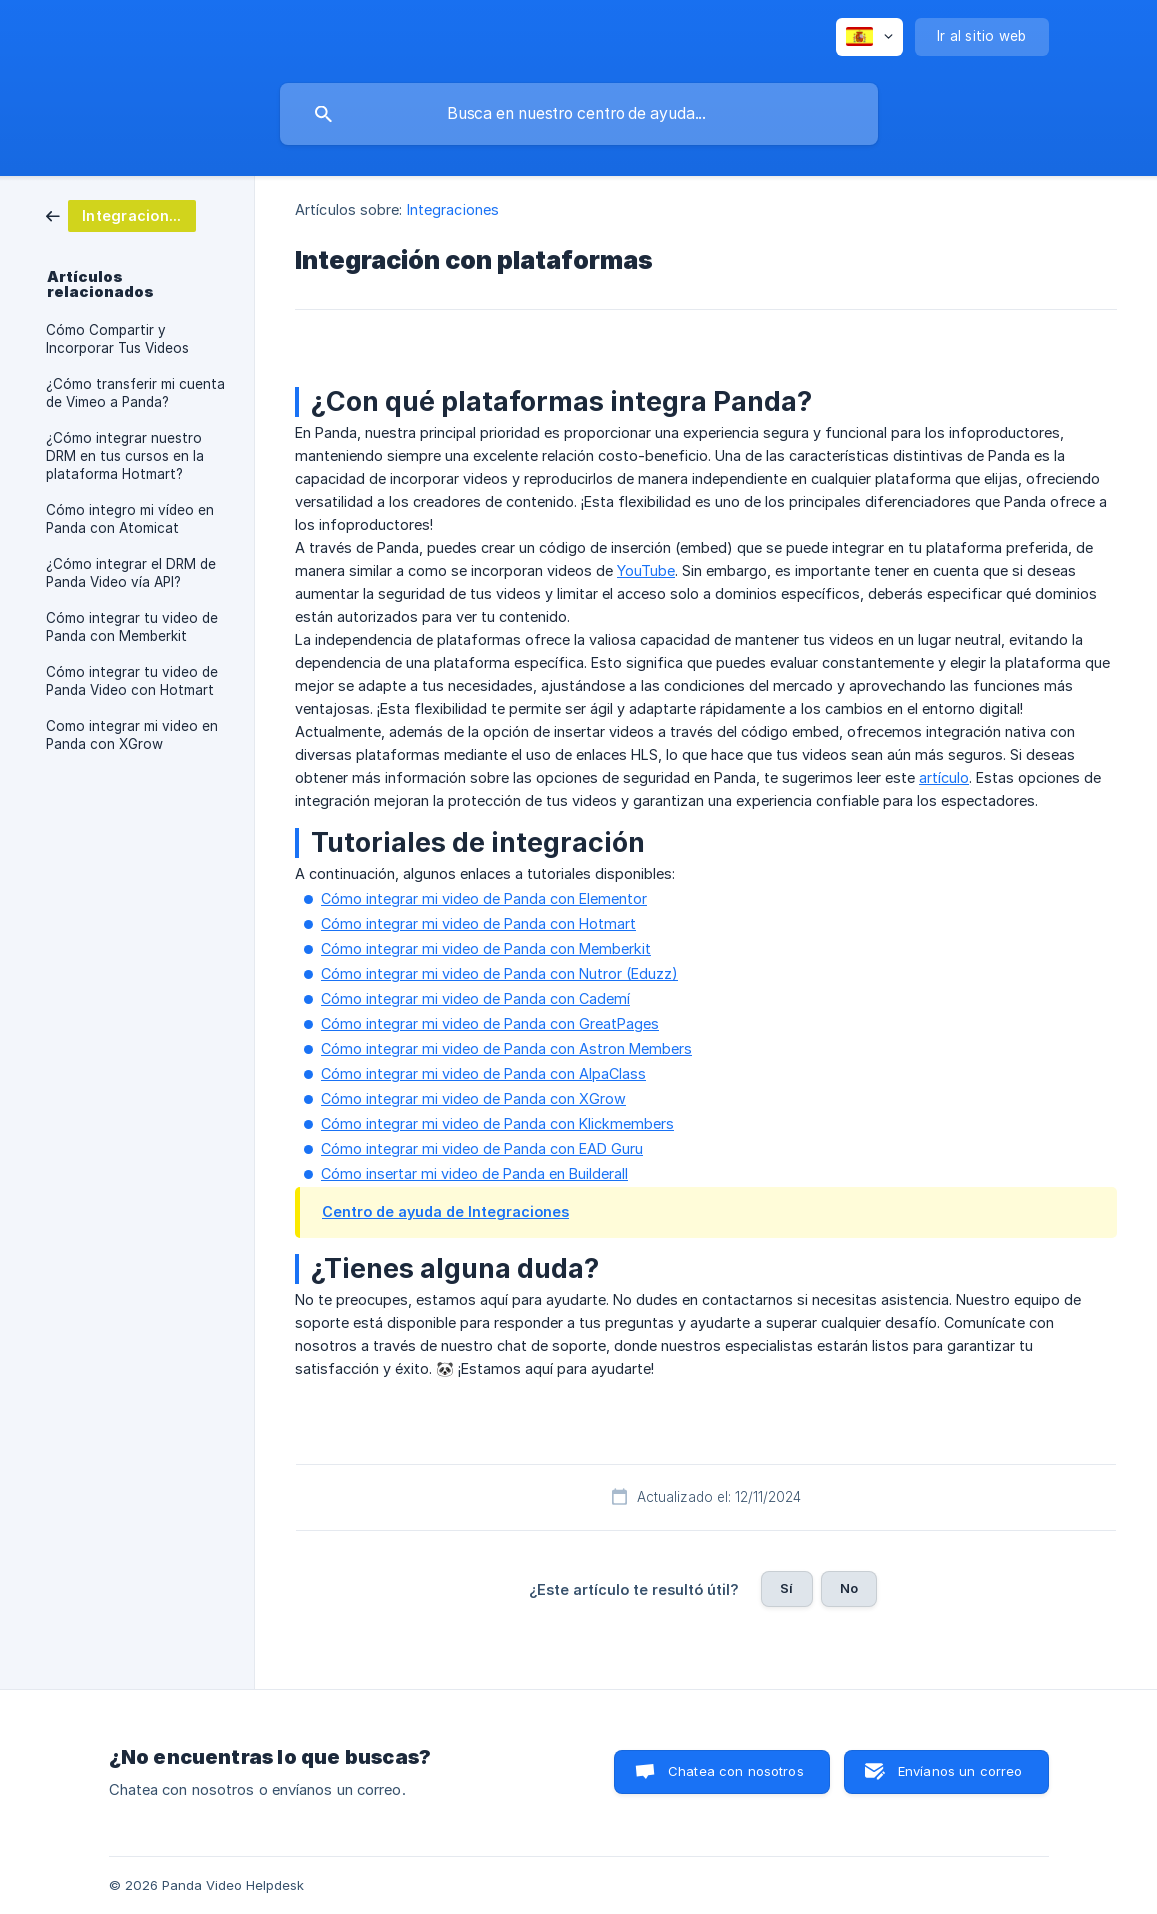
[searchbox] (579, 114)
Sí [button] (786, 1588)
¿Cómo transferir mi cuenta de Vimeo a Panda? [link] (135, 393)
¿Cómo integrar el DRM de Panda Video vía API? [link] (131, 573)
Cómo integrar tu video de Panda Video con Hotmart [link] (132, 681)
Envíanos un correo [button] (960, 1771)
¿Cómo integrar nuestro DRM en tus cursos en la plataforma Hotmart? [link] (125, 456)
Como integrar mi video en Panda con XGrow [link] (132, 735)
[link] (121, 214)
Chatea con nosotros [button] (736, 1771)
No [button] (849, 1588)
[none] (869, 37)
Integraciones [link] (453, 209)
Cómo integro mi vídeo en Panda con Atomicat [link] (130, 519)
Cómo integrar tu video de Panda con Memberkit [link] (132, 627)
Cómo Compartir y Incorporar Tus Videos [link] (117, 339)
